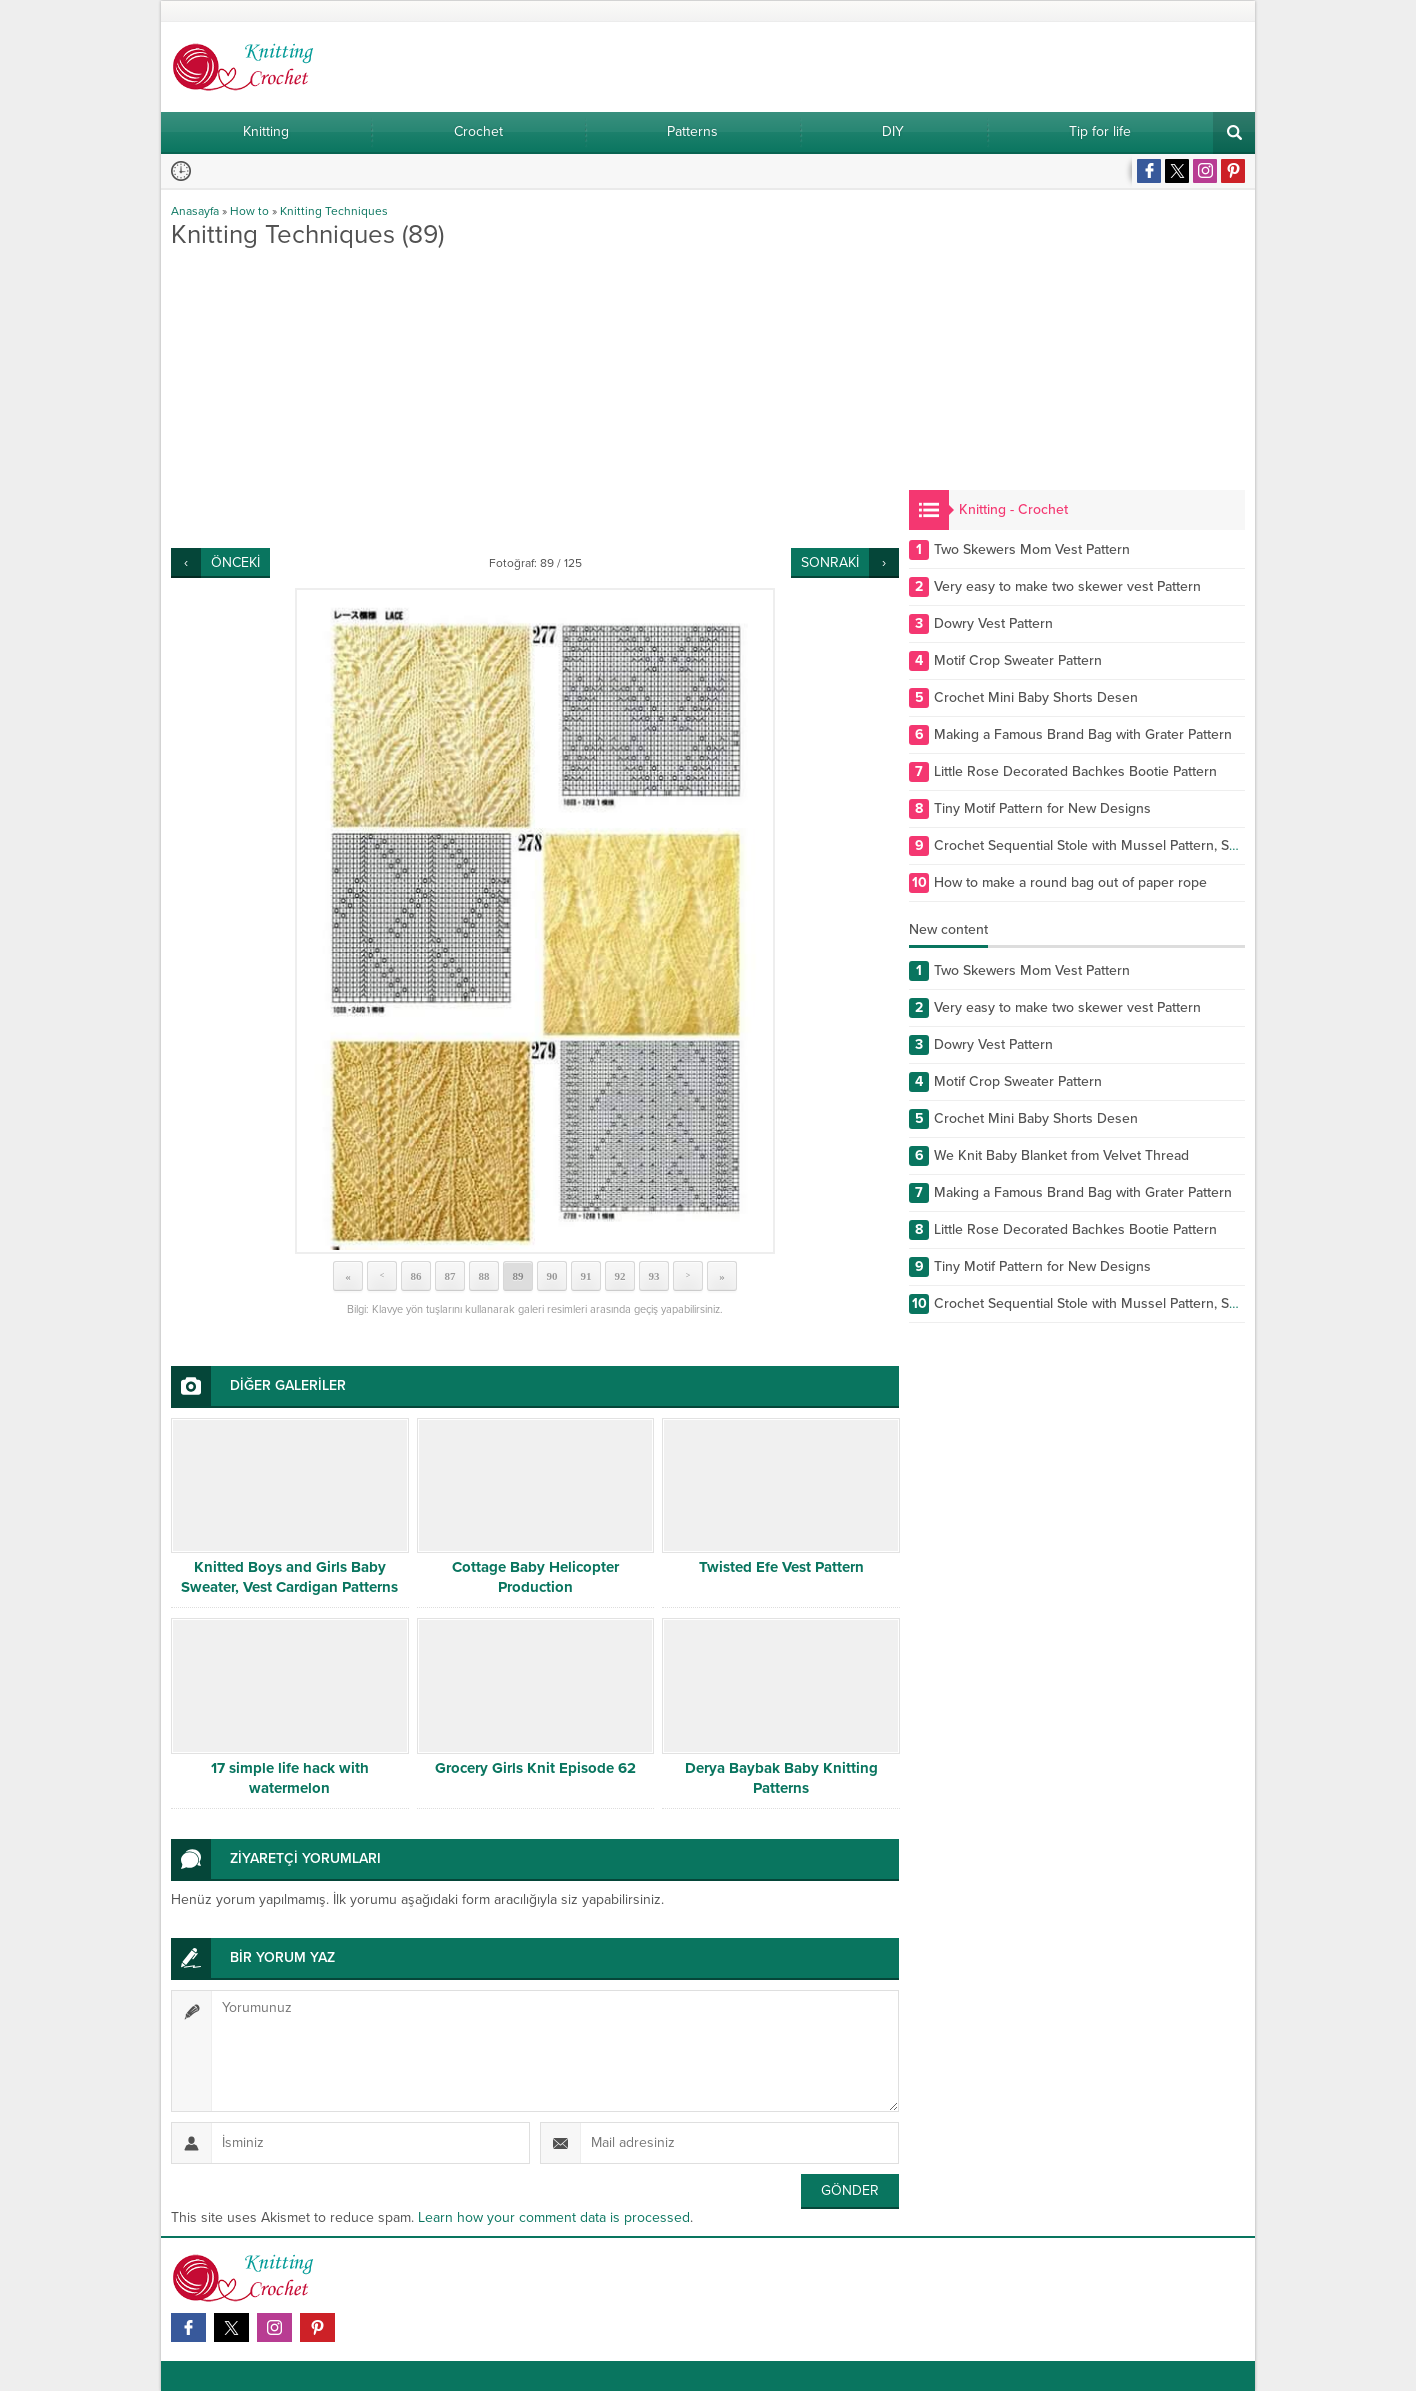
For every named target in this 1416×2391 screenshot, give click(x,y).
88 (484, 1276)
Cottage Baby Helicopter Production (535, 1577)
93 (654, 1276)
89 (518, 1276)
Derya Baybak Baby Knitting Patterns (781, 1778)
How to (249, 211)
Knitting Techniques (334, 211)
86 (416, 1276)
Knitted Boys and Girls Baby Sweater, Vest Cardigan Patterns (289, 1577)
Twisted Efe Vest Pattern (781, 1567)
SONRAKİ (830, 562)
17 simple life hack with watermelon (290, 1778)
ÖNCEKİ (235, 562)
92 (620, 1276)
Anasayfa (195, 211)
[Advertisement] (535, 398)
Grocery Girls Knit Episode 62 (535, 1768)
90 (552, 1276)
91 (586, 1276)
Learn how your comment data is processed (554, 2217)
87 (450, 1276)
